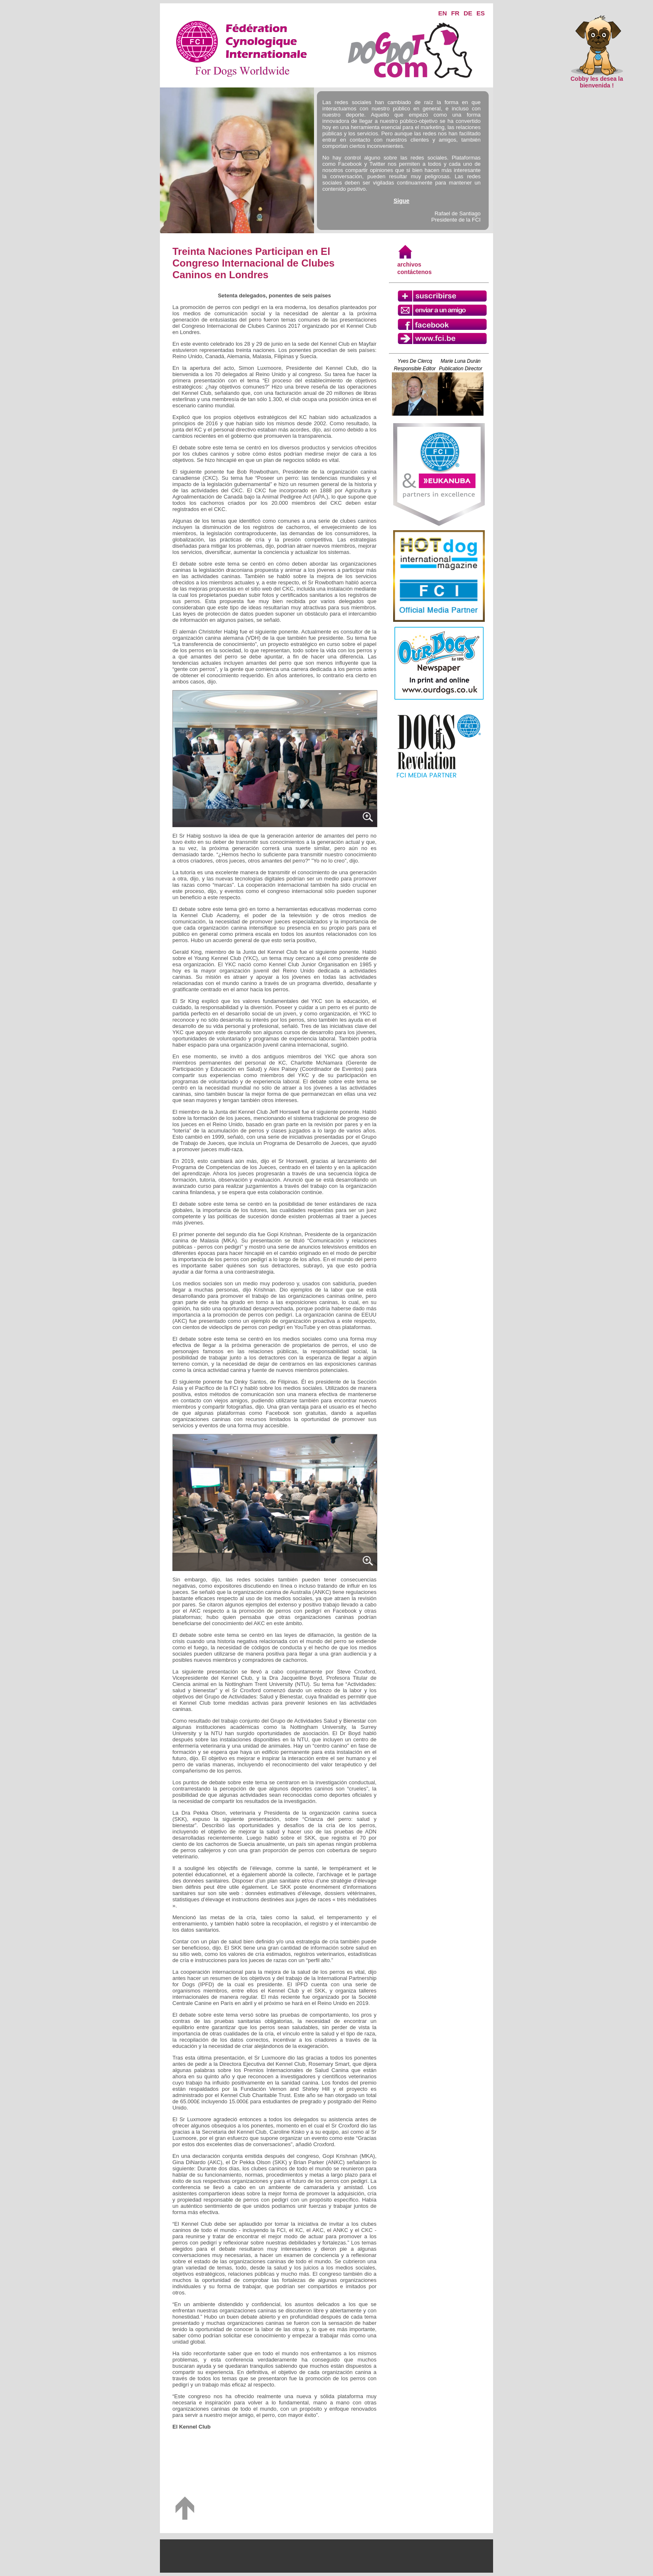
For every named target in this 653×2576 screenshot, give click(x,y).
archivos (409, 264)
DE (468, 13)
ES (480, 13)
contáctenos (414, 272)
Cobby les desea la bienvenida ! (597, 79)
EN (442, 13)
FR (455, 13)
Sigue (401, 200)
